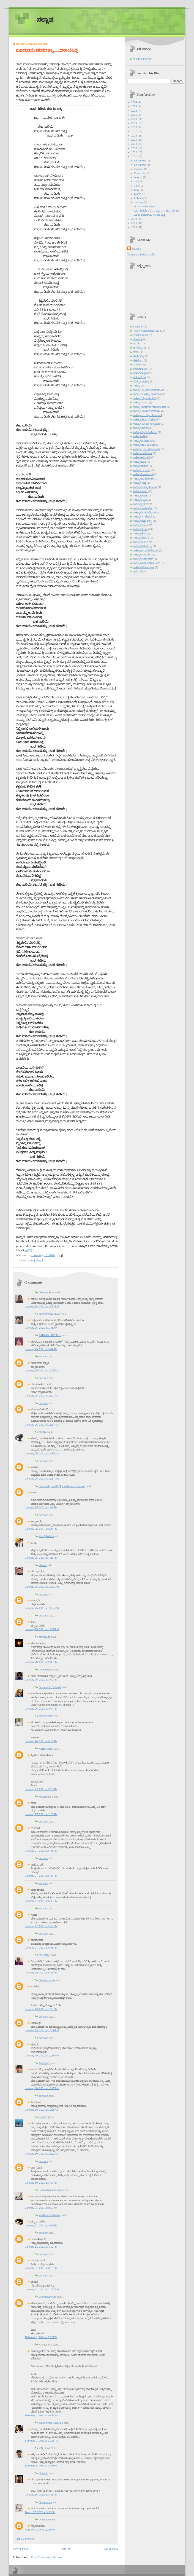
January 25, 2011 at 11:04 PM (42, 1608)
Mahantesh (45, 1796)
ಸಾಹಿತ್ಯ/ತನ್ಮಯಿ (140, 499)
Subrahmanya (47, 1980)
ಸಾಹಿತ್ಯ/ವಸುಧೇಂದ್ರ (142, 546)
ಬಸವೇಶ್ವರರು (139, 347)
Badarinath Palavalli (50, 1687)
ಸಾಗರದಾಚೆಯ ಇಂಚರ (50, 1314)
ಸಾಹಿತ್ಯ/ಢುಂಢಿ (140, 495)
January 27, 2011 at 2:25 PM (41, 1814)
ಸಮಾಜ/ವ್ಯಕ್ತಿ (139, 377)
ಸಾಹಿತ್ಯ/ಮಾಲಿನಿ (141, 537)
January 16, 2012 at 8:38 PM (41, 2494)
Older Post (111, 2548)
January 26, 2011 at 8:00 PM (41, 1679)
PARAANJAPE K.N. (50, 1335)
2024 (134, 102)
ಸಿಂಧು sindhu (46, 1748)
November (140, 164)
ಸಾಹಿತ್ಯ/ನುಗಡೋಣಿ (142, 516)
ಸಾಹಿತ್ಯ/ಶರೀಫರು (141, 554)
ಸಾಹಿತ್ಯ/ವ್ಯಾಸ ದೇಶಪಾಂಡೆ (145, 550)
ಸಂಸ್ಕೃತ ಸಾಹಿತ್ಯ (141, 381)
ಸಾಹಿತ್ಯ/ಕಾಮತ (140, 465)
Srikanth (43, 2473)
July (136, 181)
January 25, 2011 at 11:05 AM (42, 1370)
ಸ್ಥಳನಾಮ (138, 571)
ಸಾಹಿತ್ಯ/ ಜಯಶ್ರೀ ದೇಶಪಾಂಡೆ (147, 415)
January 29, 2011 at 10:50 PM (42, 2055)
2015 (134, 139)
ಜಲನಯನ (44, 2117)
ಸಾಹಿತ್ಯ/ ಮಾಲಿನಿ (141, 427)
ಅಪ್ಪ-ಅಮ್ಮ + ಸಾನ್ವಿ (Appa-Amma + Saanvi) (62, 1486)
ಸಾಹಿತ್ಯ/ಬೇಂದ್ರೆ (35, 1260)
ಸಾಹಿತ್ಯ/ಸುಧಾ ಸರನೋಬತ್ (146, 563)
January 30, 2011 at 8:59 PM (41, 2182)
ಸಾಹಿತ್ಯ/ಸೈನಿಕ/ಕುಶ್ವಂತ (143, 567)
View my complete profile (141, 254)
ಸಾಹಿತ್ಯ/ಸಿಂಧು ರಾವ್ (143, 559)
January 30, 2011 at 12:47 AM (42, 2088)
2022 (134, 110)
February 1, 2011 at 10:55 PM (41, 2415)
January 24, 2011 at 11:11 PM (42, 1306)
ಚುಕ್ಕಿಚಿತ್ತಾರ (44, 1955)
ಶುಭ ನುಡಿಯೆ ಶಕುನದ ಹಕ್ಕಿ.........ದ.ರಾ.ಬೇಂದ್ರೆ (156, 210)
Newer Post (20, 2548)
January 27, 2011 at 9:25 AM (41, 1789)
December (140, 160)
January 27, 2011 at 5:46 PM (41, 1850)
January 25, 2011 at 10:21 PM (42, 1586)
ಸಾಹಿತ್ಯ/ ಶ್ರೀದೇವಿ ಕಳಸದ (145, 432)
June (137, 185)
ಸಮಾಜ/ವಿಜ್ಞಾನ (141, 373)
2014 (134, 143)
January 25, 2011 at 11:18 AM (42, 1453)
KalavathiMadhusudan (51, 2190)
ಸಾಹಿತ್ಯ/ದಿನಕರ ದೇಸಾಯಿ (145, 512)
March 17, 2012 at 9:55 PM (40, 2512)
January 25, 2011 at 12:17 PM (42, 1478)
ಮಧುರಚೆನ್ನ (138, 356)
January (139, 202)
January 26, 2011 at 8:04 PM (41, 1708)
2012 (134, 152)
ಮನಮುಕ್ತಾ (44, 1636)
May (137, 189)
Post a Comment (24, 2538)
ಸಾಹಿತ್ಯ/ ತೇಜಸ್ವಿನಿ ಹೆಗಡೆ (144, 419)
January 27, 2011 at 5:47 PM (41, 1875)
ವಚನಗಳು (138, 360)
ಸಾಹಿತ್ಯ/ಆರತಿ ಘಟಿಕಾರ (144, 444)
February (139, 198)
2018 (134, 127)
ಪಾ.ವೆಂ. (137, 343)
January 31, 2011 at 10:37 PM (42, 2289)
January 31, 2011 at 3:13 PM (41, 2268)
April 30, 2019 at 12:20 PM (40, 2529)
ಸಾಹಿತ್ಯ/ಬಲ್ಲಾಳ (140, 525)
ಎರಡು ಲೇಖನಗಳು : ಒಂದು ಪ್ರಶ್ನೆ (149, 214)
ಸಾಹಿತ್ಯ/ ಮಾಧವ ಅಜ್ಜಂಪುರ (147, 423)
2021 (134, 114)
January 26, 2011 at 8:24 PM (41, 1741)
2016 (134, 135)
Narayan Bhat (47, 1292)
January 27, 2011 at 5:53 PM (41, 1947)
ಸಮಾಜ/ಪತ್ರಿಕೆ (140, 368)
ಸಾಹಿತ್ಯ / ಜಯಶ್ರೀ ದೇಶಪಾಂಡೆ (147, 394)
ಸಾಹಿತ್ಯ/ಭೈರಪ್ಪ (140, 533)
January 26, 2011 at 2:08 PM (41, 1662)
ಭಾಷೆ (135, 352)
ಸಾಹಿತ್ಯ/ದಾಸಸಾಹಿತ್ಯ (143, 508)
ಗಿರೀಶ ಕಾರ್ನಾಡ (140, 335)
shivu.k (43, 1565)
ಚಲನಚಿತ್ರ (137, 339)
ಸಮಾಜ (137, 364)
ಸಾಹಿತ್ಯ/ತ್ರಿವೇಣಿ (140, 504)
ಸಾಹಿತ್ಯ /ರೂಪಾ (140, 402)
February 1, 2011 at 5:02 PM (41, 2337)
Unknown (44, 2519)
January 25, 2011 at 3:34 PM (41, 1529)
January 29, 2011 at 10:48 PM (42, 2030)
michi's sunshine (142, 58)
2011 (134, 156)
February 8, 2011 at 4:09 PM (41, 2465)
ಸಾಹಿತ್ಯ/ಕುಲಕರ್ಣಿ (141, 470)
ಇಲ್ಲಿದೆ (28, 1250)
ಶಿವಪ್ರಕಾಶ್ (44, 2063)
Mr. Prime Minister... (145, 206)
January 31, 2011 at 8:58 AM (41, 2207)
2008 (134, 227)
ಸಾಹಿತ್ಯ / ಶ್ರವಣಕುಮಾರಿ (144, 398)
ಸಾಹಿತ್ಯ (136, 385)
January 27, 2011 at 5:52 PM (41, 1926)
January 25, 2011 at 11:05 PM (42, 1629)
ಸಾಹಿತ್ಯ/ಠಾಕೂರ (140, 491)
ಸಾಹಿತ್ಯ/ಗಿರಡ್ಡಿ (139, 482)
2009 (134, 223)
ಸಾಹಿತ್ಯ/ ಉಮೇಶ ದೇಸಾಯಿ (147, 411)
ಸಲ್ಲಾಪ (45, 19)
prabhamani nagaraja (51, 2422)
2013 (134, 148)
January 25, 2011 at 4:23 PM (41, 1557)
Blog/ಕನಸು (139, 326)
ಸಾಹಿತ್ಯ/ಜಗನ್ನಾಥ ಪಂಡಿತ (145, 487)
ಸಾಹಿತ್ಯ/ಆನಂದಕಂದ (143, 440)
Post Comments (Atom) (46, 2557)
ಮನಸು (42, 1432)
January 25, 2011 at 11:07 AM (42, 1395)
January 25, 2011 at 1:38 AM (41, 1327)
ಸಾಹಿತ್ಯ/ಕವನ (139, 461)
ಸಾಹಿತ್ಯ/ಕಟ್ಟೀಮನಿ (141, 457)
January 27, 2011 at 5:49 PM (41, 1901)
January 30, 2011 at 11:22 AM (42, 2153)
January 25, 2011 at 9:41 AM (41, 1349)
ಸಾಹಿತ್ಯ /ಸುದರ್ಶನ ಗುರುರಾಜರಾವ (149, 406)
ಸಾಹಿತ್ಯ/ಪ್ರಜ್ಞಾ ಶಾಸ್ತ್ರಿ (142, 520)
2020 (134, 119)
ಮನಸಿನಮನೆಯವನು (49, 2215)
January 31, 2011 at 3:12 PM (41, 2246)
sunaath (43, 1356)
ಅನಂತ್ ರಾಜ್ (46, 1716)
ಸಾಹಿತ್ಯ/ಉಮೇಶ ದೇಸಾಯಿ (146, 449)
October (139, 169)
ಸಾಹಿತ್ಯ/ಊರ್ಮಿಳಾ (142, 453)
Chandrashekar (47, 2296)
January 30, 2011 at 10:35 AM (42, 2109)
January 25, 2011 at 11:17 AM (42, 1424)
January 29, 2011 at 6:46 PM (41, 1972)
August (138, 177)
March (138, 194)
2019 (134, 123)
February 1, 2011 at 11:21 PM (41, 2440)
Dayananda (45, 2502)
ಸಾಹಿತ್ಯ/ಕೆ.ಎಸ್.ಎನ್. (143, 474)
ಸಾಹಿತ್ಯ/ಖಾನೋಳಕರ (143, 478)
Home (66, 2548)
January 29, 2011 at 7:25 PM (41, 2009)
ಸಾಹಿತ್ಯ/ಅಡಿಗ (140, 436)
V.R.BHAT (44, 2448)
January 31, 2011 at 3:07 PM (41, 2225)
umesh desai (46, 1669)
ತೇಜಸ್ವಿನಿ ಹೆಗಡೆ (46, 1536)
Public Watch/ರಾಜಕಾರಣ (146, 330)
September (140, 173)
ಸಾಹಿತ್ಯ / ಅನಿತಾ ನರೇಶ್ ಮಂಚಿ (148, 390)
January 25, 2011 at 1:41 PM (41, 1507)
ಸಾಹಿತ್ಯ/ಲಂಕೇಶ (140, 542)
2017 (134, 131)
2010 (134, 218)
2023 (134, 106)
